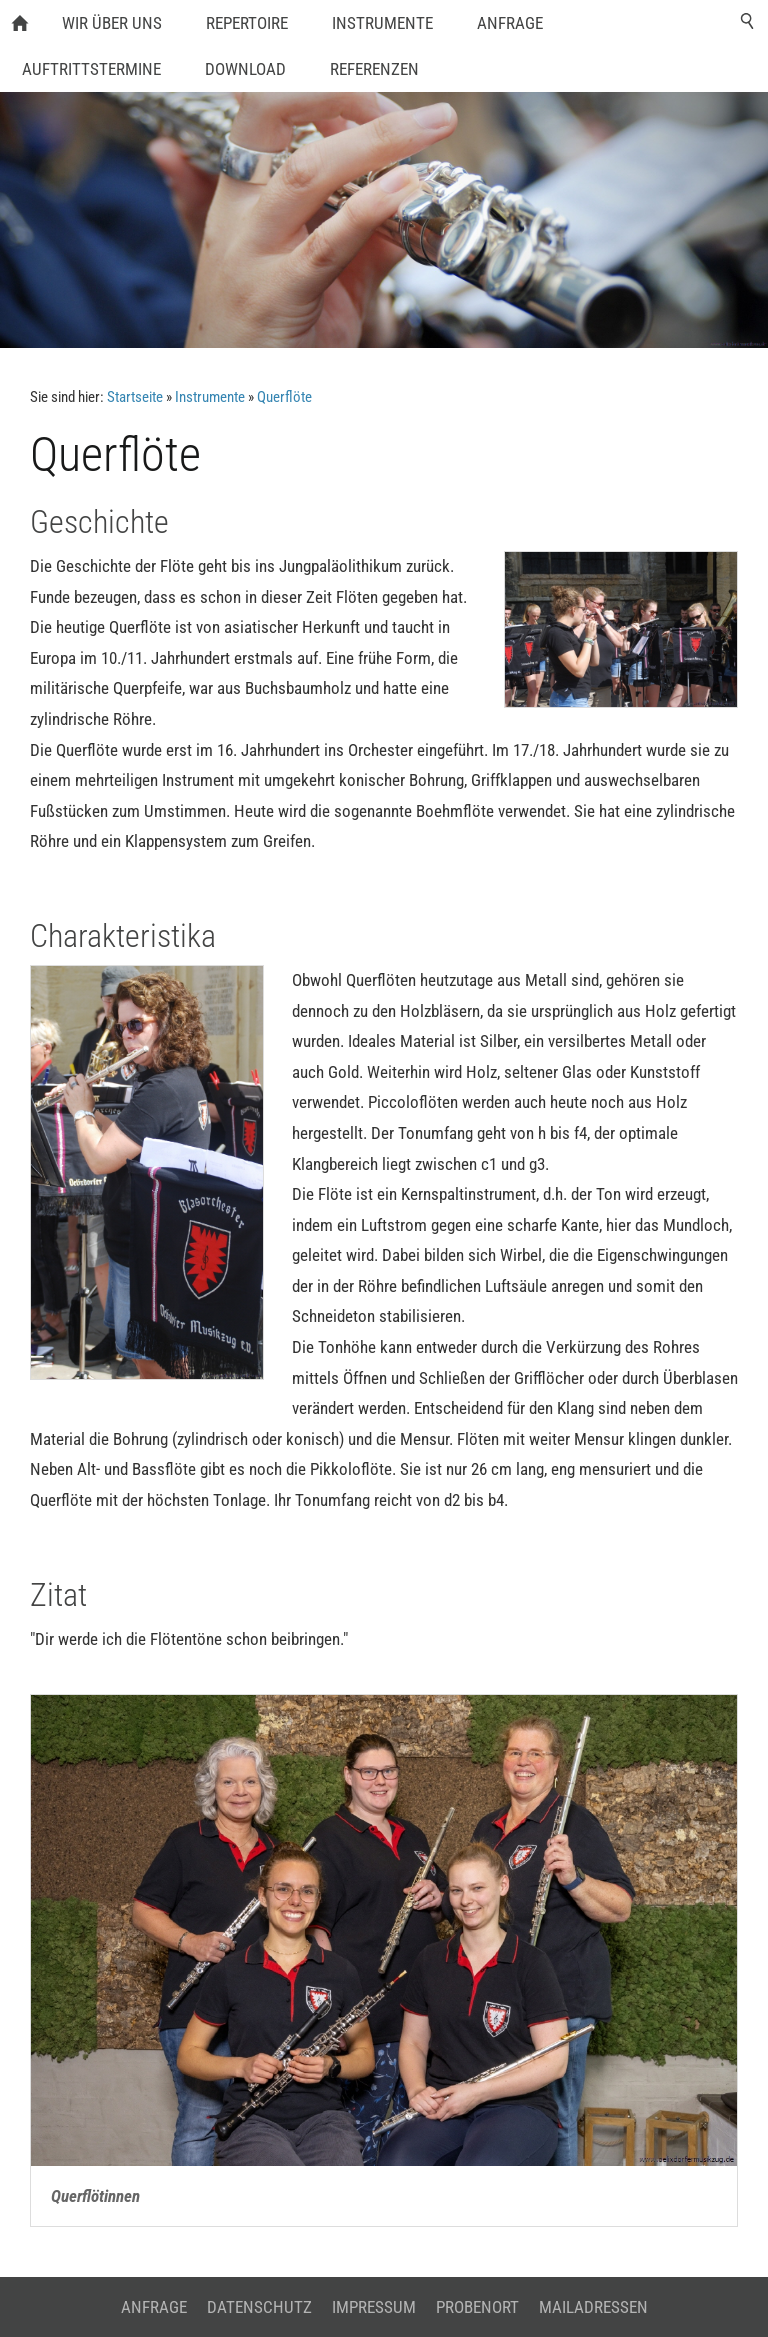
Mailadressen (593, 2307)
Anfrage (154, 2307)
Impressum (374, 2307)
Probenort (477, 2307)
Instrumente (210, 397)
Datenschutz (259, 2307)
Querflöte (284, 397)
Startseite (135, 397)
